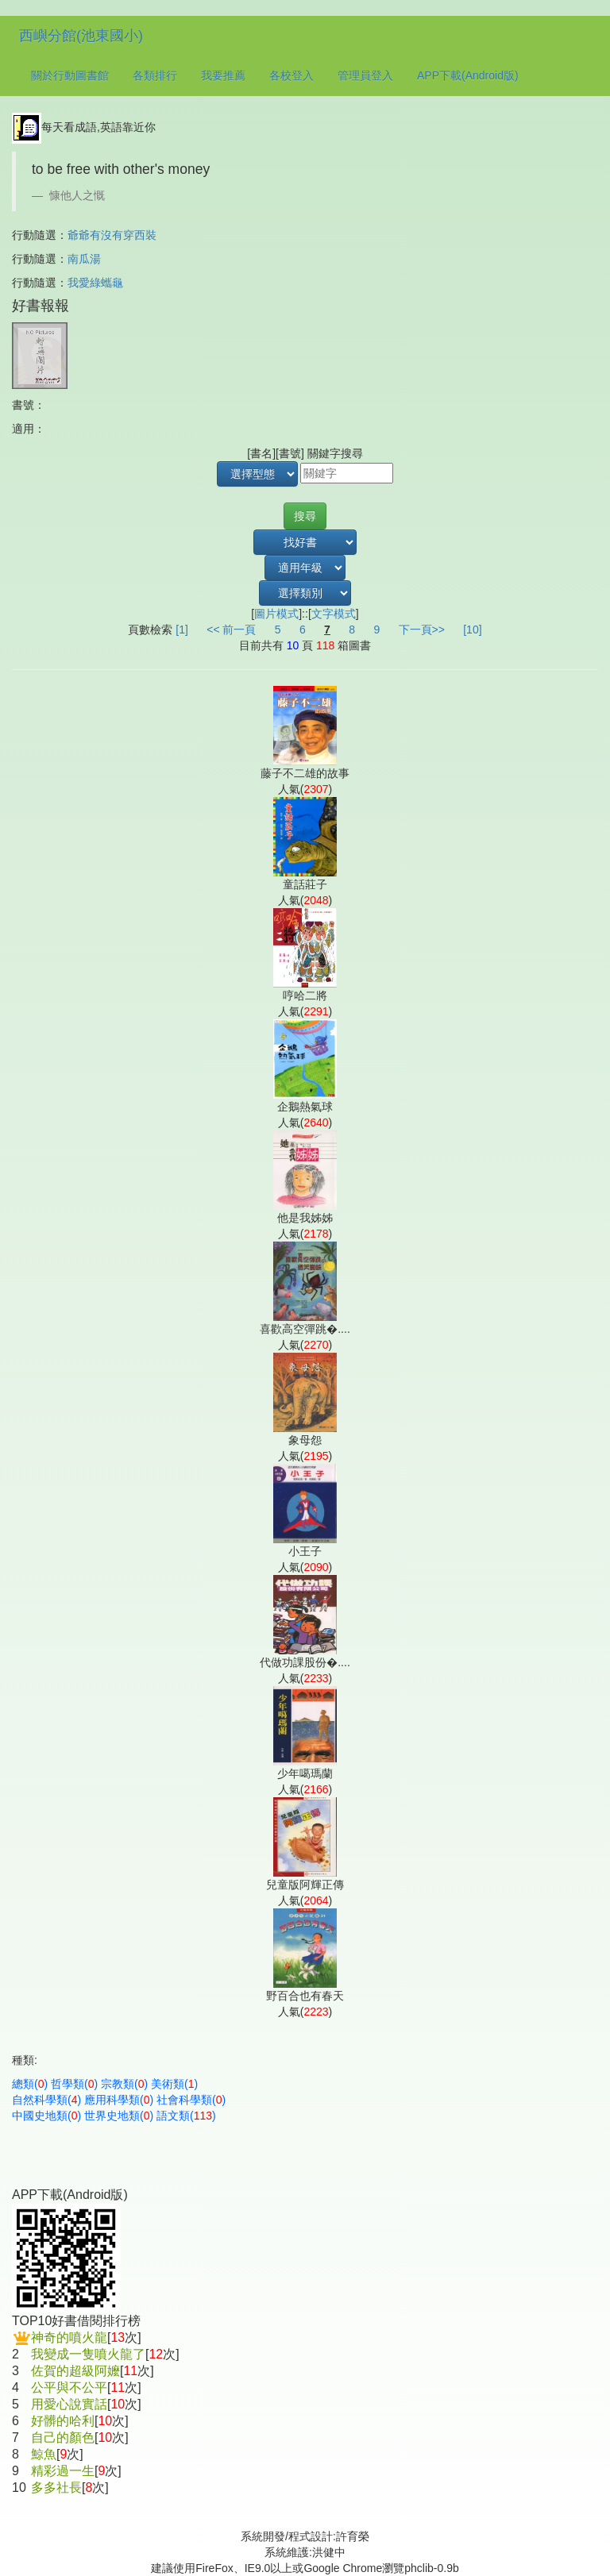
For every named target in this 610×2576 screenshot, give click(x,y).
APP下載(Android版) (468, 75)
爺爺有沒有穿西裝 (112, 235)
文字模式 (333, 613)
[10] (472, 629)
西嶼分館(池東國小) (81, 36)
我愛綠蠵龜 (95, 282)
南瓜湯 (84, 258)
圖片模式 (276, 613)
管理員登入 (365, 75)
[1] (182, 629)
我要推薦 (223, 75)
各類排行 (155, 75)
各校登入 (291, 75)
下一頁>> (422, 629)
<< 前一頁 (231, 629)
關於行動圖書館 (70, 75)
